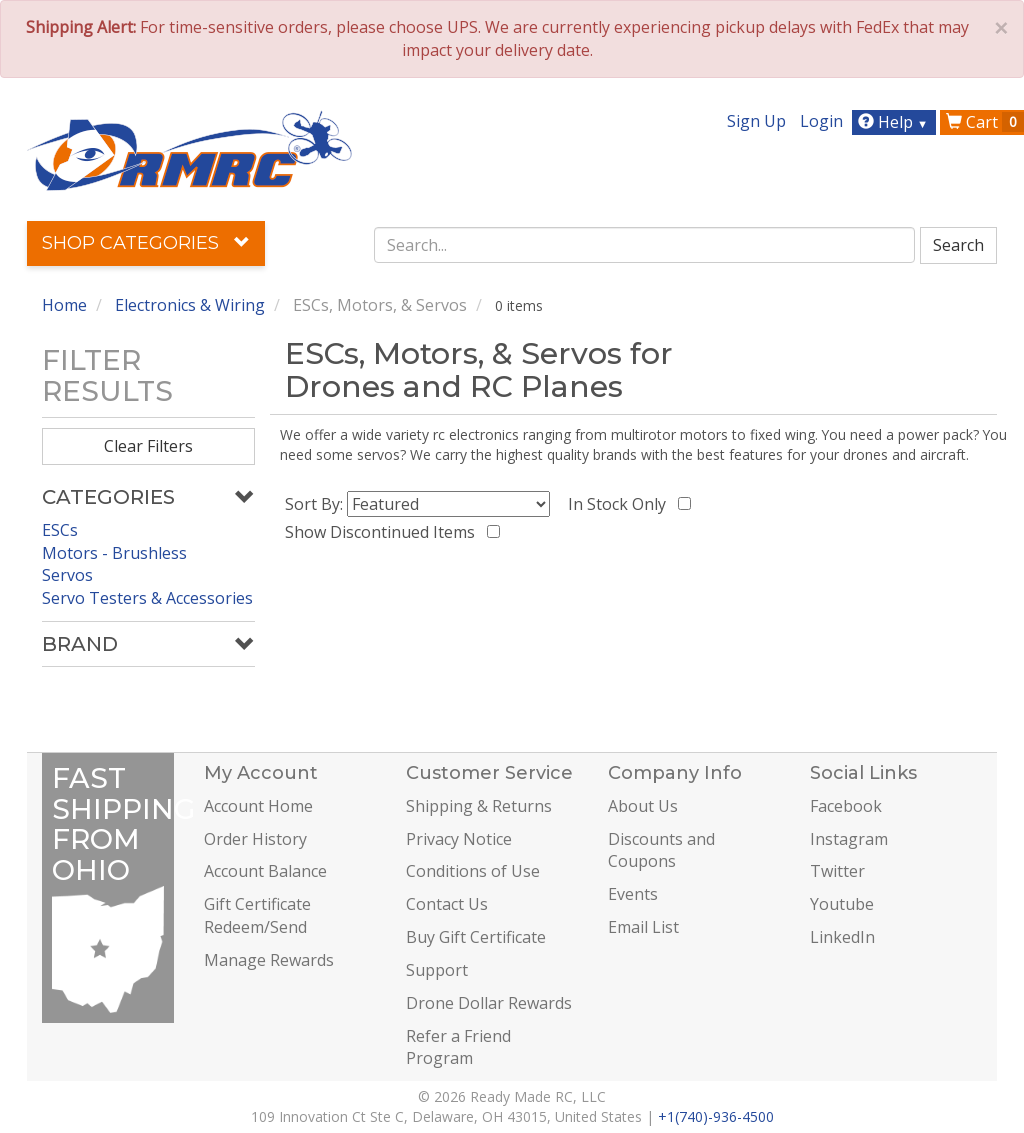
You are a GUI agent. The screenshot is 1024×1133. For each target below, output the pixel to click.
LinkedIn (842, 937)
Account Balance (265, 871)
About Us (643, 806)
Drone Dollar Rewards (489, 1003)
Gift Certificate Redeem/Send (257, 915)
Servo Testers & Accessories (147, 598)
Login (821, 121)
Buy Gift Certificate (476, 937)
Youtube (842, 904)
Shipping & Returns (479, 806)
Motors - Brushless (114, 553)
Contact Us (447, 904)
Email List (643, 927)
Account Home (258, 806)
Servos (67, 575)
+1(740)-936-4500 (716, 1116)
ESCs (60, 530)
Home (64, 305)
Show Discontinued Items (384, 532)
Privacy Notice (459, 839)
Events (633, 894)
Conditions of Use (473, 871)
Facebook (846, 806)
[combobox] (644, 245)
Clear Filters (148, 446)
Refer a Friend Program (458, 1047)
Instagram (849, 839)
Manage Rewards (269, 960)
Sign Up (756, 121)
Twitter (837, 871)
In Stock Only (621, 504)
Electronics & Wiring (190, 305)
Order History (255, 839)
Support (437, 970)
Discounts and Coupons (661, 850)
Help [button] (895, 122)
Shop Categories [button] (146, 243)
